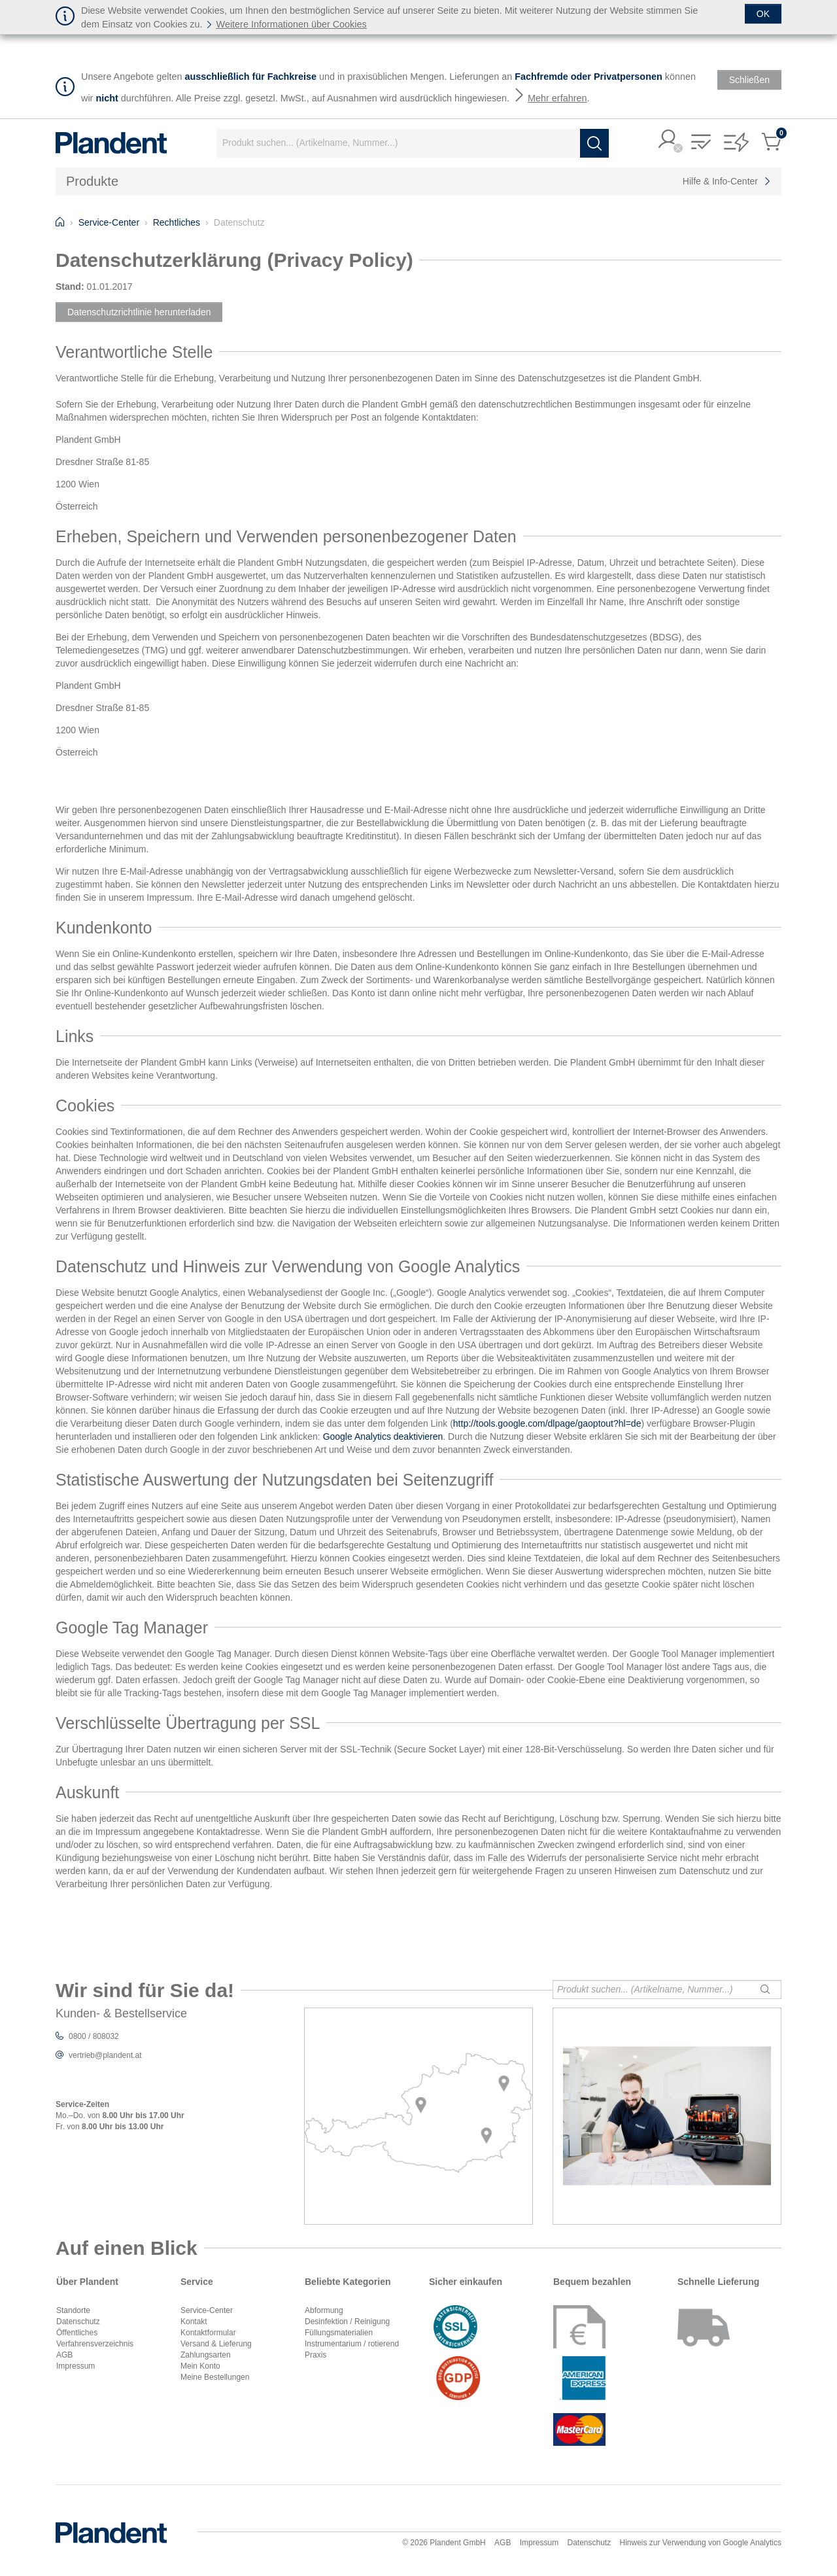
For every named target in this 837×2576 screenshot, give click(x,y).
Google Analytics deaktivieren (383, 1436)
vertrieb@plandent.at (105, 2055)
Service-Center (206, 2310)
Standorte (73, 2310)
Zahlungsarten (205, 2354)
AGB (64, 2354)
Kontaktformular (208, 2332)
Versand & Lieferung (216, 2343)
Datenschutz (78, 2321)
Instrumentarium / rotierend (352, 2343)
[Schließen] (763, 14)
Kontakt (193, 2321)
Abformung (324, 2310)
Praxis (315, 2354)
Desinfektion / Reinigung (347, 2321)
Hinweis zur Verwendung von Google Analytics (700, 2542)
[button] (668, 140)
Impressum (75, 2366)
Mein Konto (200, 2366)
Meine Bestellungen (214, 2377)
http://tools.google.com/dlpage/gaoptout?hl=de (547, 1423)
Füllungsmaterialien (339, 2332)
